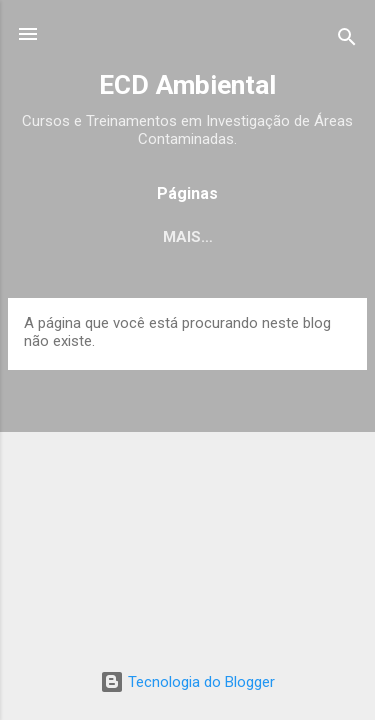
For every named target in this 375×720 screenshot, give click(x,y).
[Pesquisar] (347, 40)
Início (78, 237)
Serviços (282, 237)
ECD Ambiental (187, 85)
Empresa (173, 237)
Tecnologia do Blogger (187, 682)
